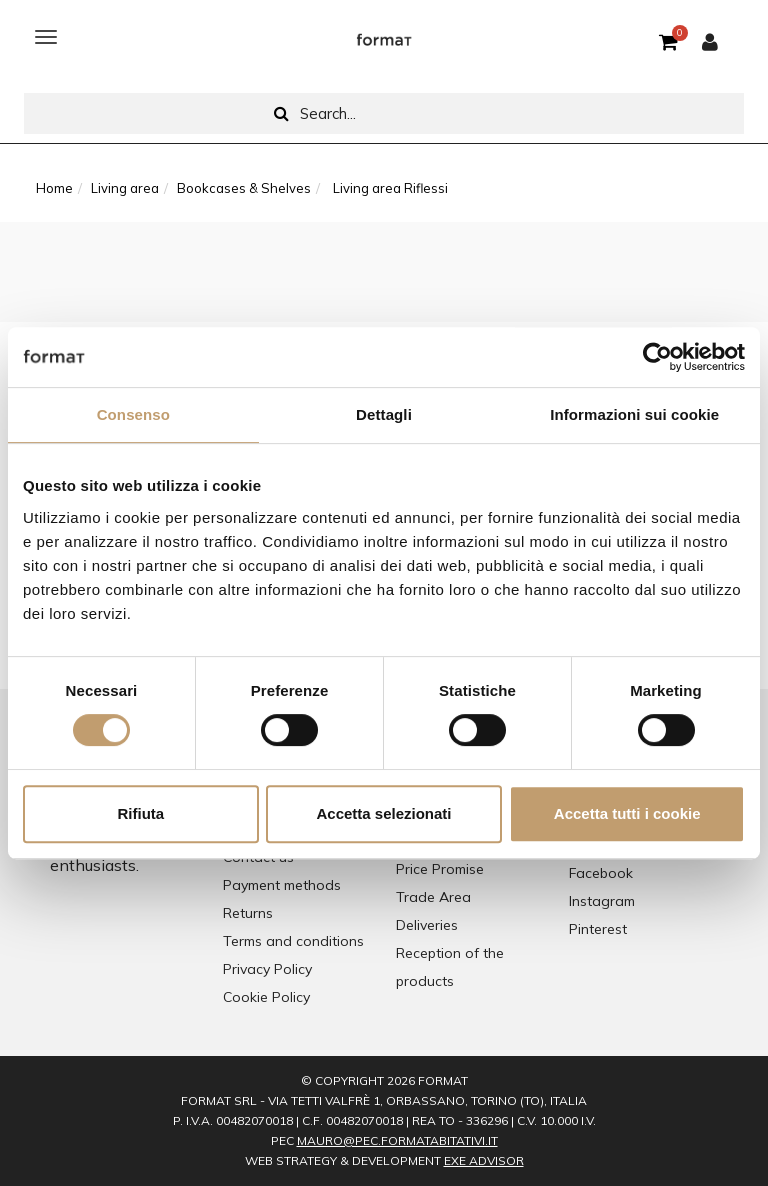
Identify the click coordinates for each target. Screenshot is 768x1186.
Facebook (601, 873)
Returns (248, 913)
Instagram (602, 901)
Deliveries (427, 925)
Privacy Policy (267, 969)
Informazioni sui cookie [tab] (634, 414)
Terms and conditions (293, 941)
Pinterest (598, 929)
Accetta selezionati (383, 813)
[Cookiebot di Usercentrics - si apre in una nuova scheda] (657, 357)
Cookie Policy (266, 997)
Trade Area (433, 897)
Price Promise (440, 869)
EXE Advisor (484, 1160)
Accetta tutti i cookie (627, 813)
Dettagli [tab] (384, 414)
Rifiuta (140, 813)
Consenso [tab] (133, 414)
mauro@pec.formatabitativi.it (397, 1140)
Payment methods (282, 885)
